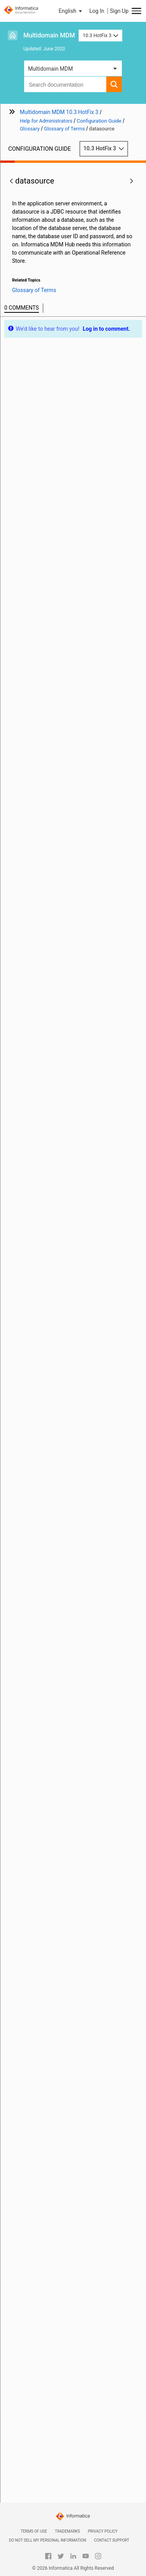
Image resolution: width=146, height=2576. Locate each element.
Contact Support (111, 2540)
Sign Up (119, 11)
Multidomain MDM (49, 35)
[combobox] (65, 84)
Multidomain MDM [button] (50, 69)
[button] (71, 11)
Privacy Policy (103, 2531)
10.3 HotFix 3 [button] (100, 35)
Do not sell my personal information (47, 2540)
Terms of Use (34, 2531)
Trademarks (67, 2531)
